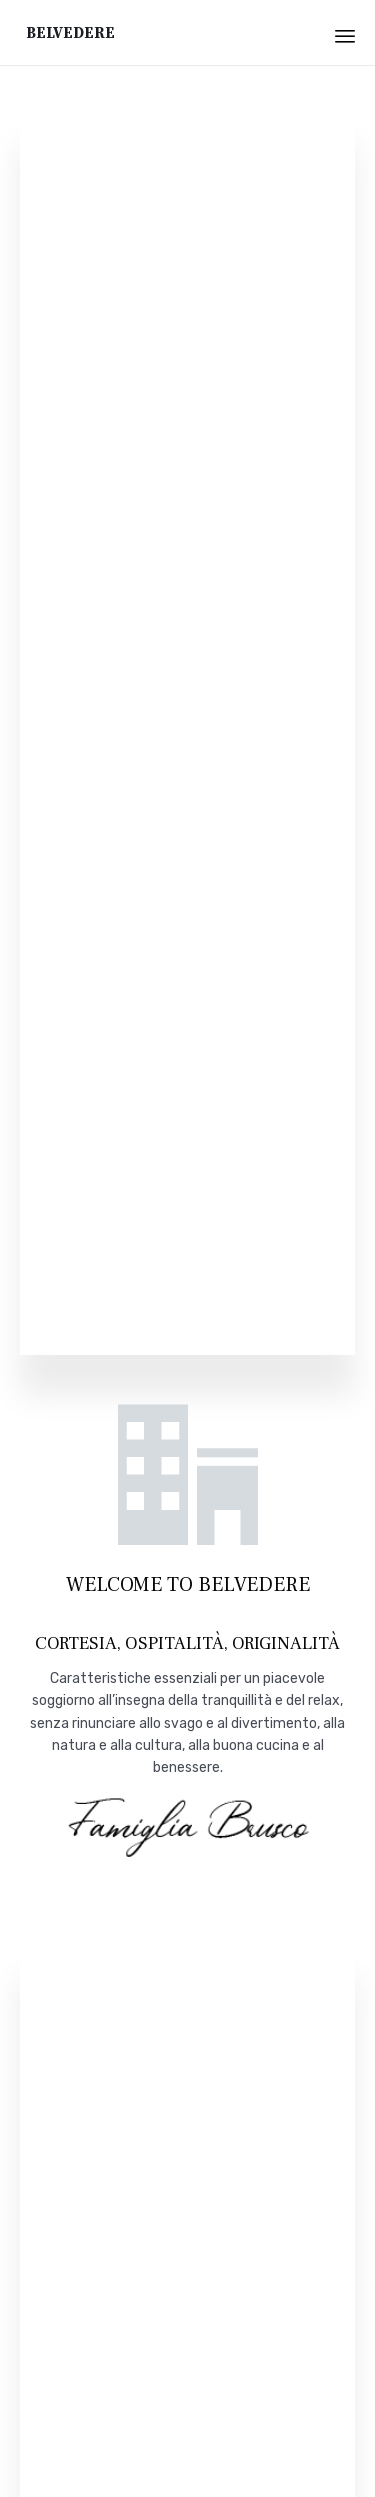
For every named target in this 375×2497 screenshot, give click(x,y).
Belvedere (70, 32)
